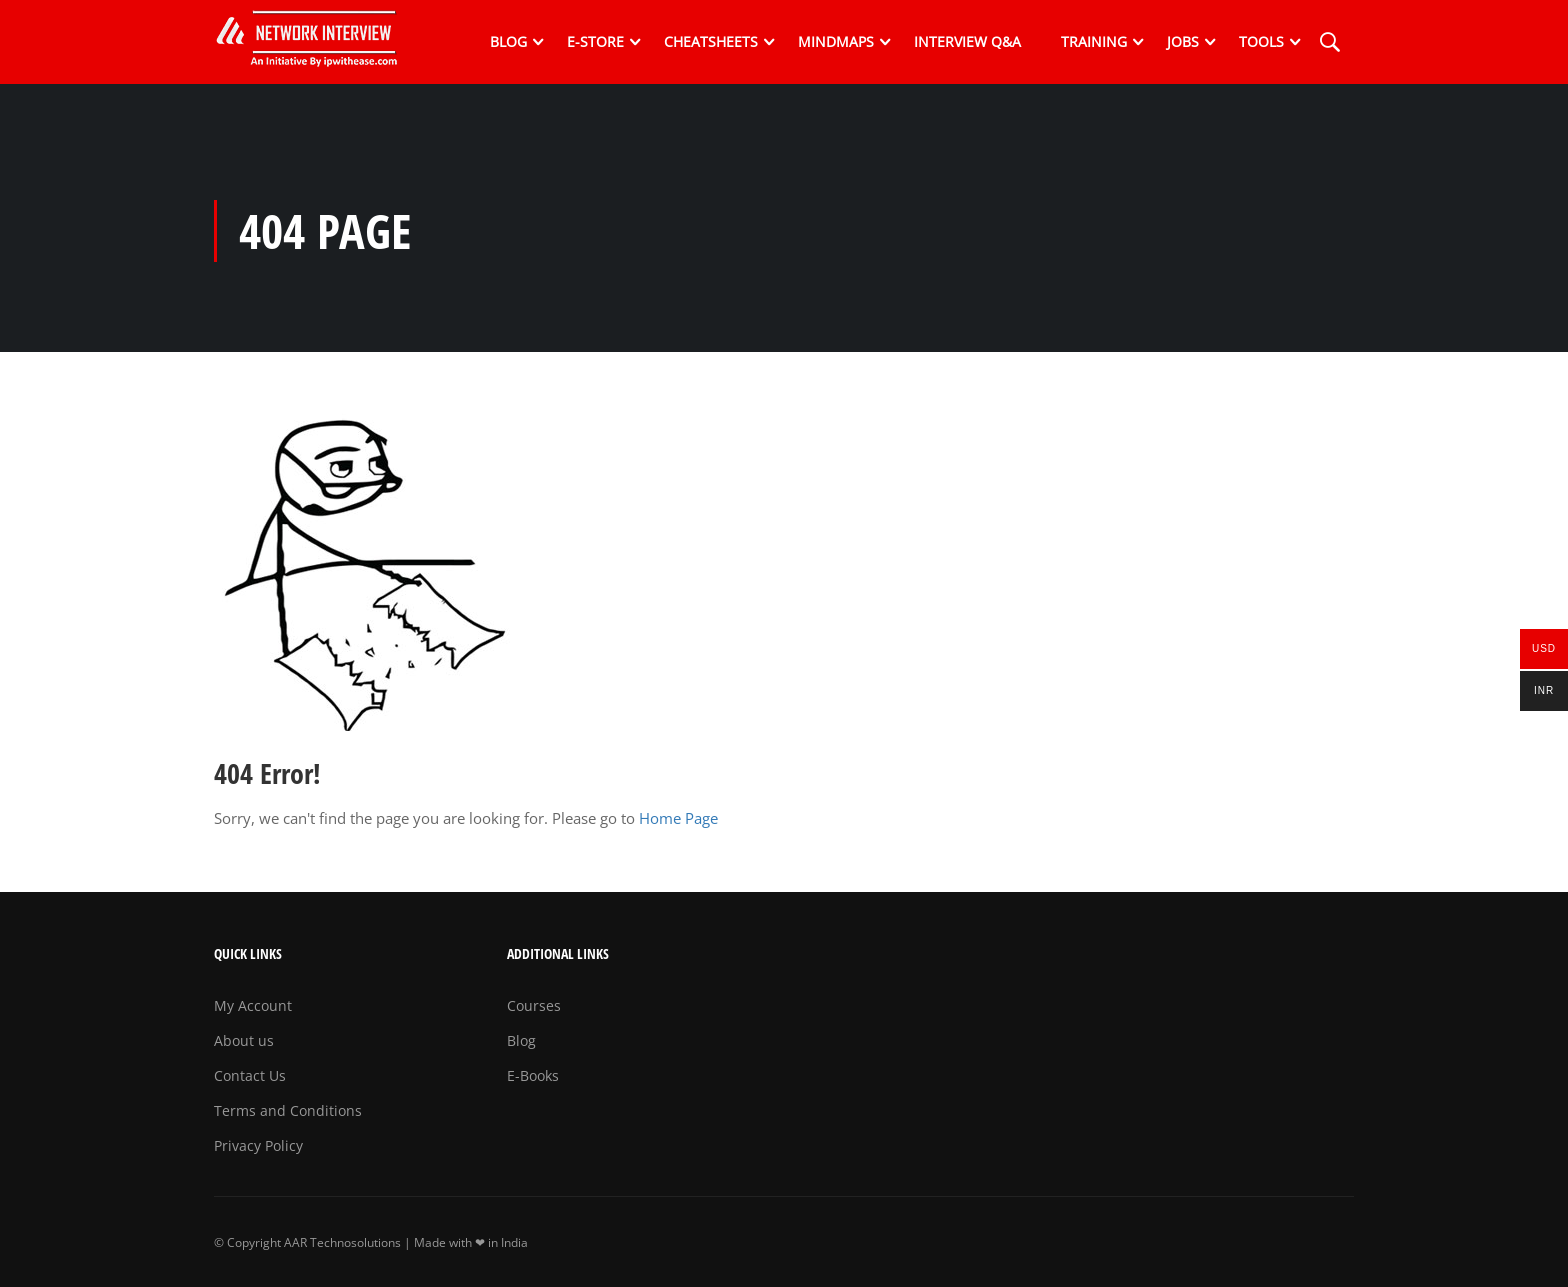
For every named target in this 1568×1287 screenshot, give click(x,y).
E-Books (533, 1075)
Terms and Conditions (288, 1110)
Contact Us (250, 1075)
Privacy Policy (258, 1145)
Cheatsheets (711, 41)
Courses (534, 1005)
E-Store (595, 41)
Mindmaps (836, 41)
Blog (508, 41)
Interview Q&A (967, 41)
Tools (1261, 41)
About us (244, 1040)
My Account (253, 1005)
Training (1094, 41)
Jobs (1183, 41)
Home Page (678, 818)
